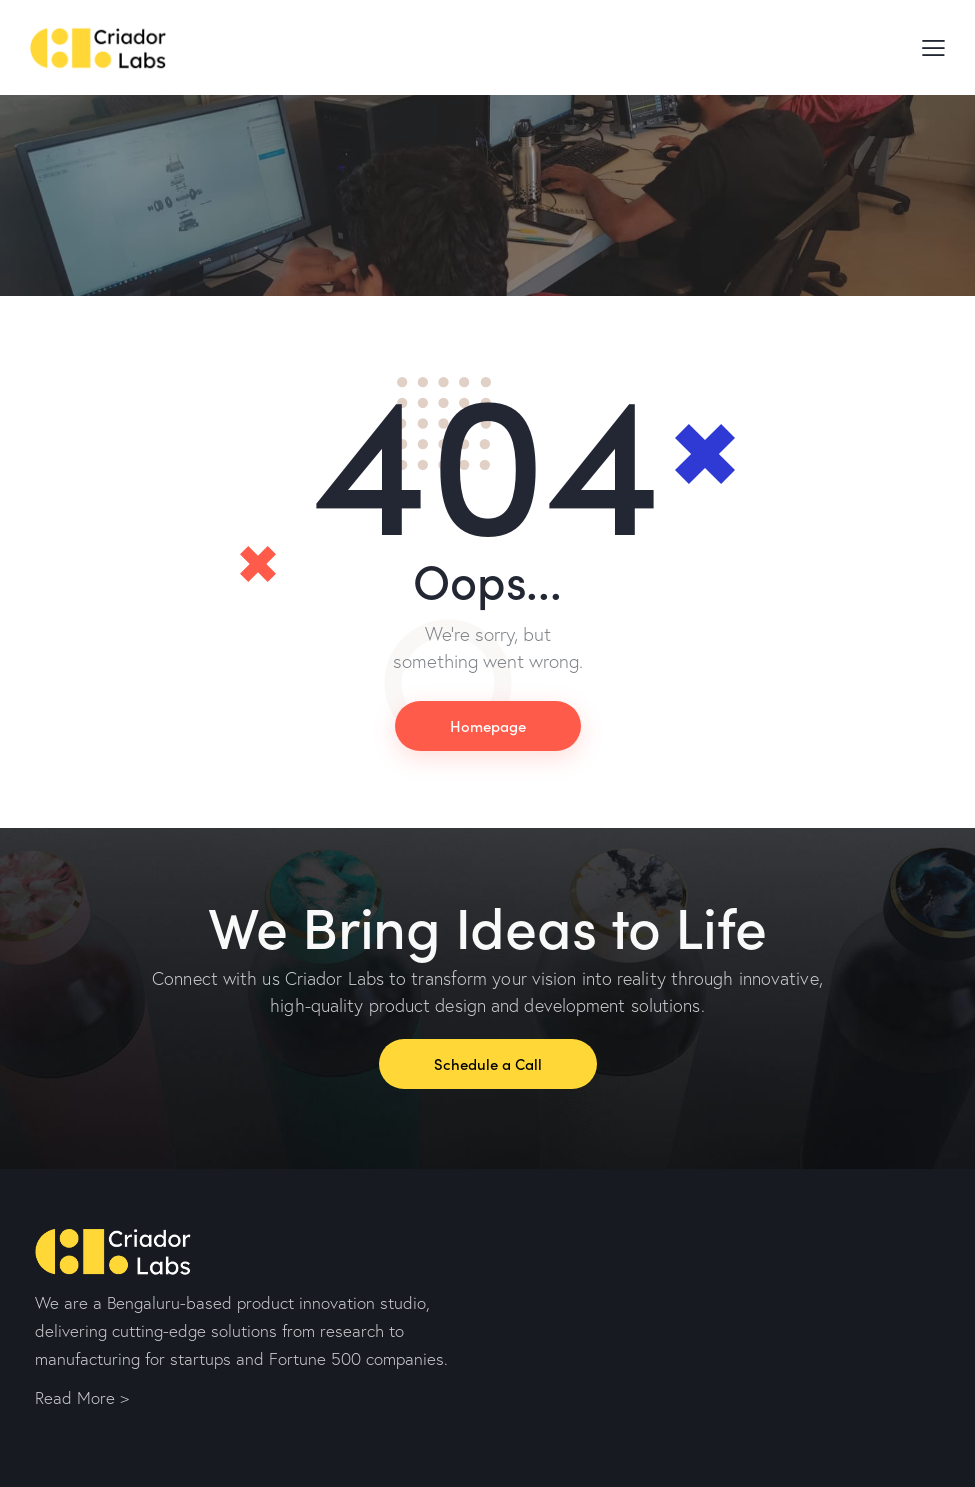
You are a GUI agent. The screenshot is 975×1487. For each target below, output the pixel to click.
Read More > (82, 1397)
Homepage (488, 725)
